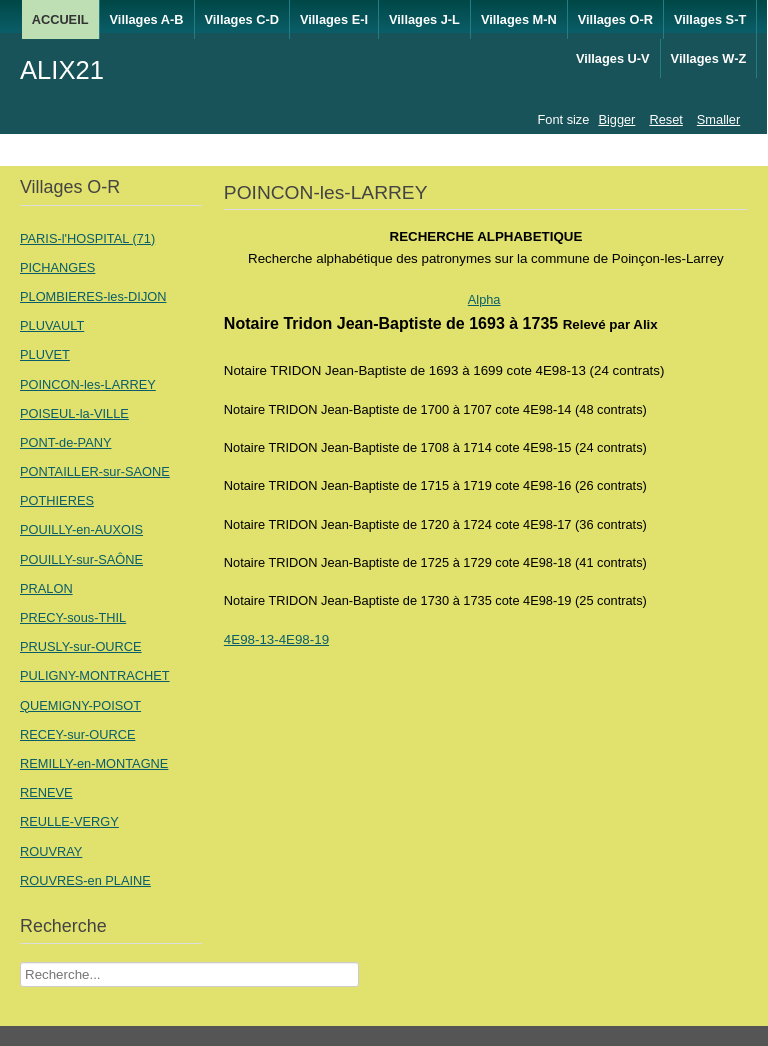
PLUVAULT (52, 325)
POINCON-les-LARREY (88, 384)
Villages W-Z (709, 58)
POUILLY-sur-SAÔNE (81, 559)
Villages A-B (147, 19)
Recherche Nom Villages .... (20, 962)
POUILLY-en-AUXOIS (81, 529)
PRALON (46, 588)
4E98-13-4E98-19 (276, 639)
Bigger (616, 119)
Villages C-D (242, 19)
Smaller (718, 119)
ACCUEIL (60, 19)
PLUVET (45, 354)
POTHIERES (57, 500)
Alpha (484, 299)
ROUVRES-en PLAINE (85, 880)
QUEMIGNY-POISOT (80, 705)
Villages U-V (613, 58)
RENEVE (46, 792)
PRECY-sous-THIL (73, 617)
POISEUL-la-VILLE (74, 413)
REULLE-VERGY (69, 821)
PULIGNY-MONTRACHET (95, 675)
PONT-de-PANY (66, 442)
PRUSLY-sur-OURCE (81, 646)
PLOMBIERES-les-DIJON (93, 296)
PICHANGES (57, 267)
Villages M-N (519, 19)
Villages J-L (424, 19)
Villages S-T (710, 19)
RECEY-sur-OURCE (77, 734)
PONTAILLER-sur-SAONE (95, 471)
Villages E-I (334, 19)
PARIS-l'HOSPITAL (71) (87, 238)
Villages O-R (615, 19)
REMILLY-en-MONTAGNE (94, 763)
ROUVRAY (51, 851)
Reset (665, 119)
